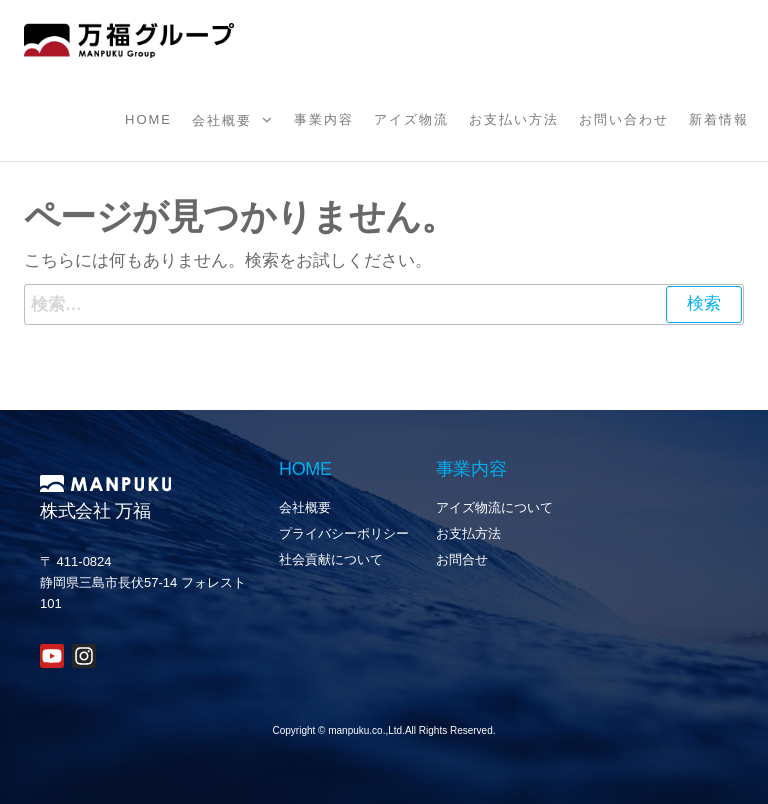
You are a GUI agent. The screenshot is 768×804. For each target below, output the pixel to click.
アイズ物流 (411, 119)
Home (148, 119)
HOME (305, 469)
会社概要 (222, 120)
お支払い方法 (514, 119)
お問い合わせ (624, 119)
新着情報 (719, 119)
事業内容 (324, 119)
